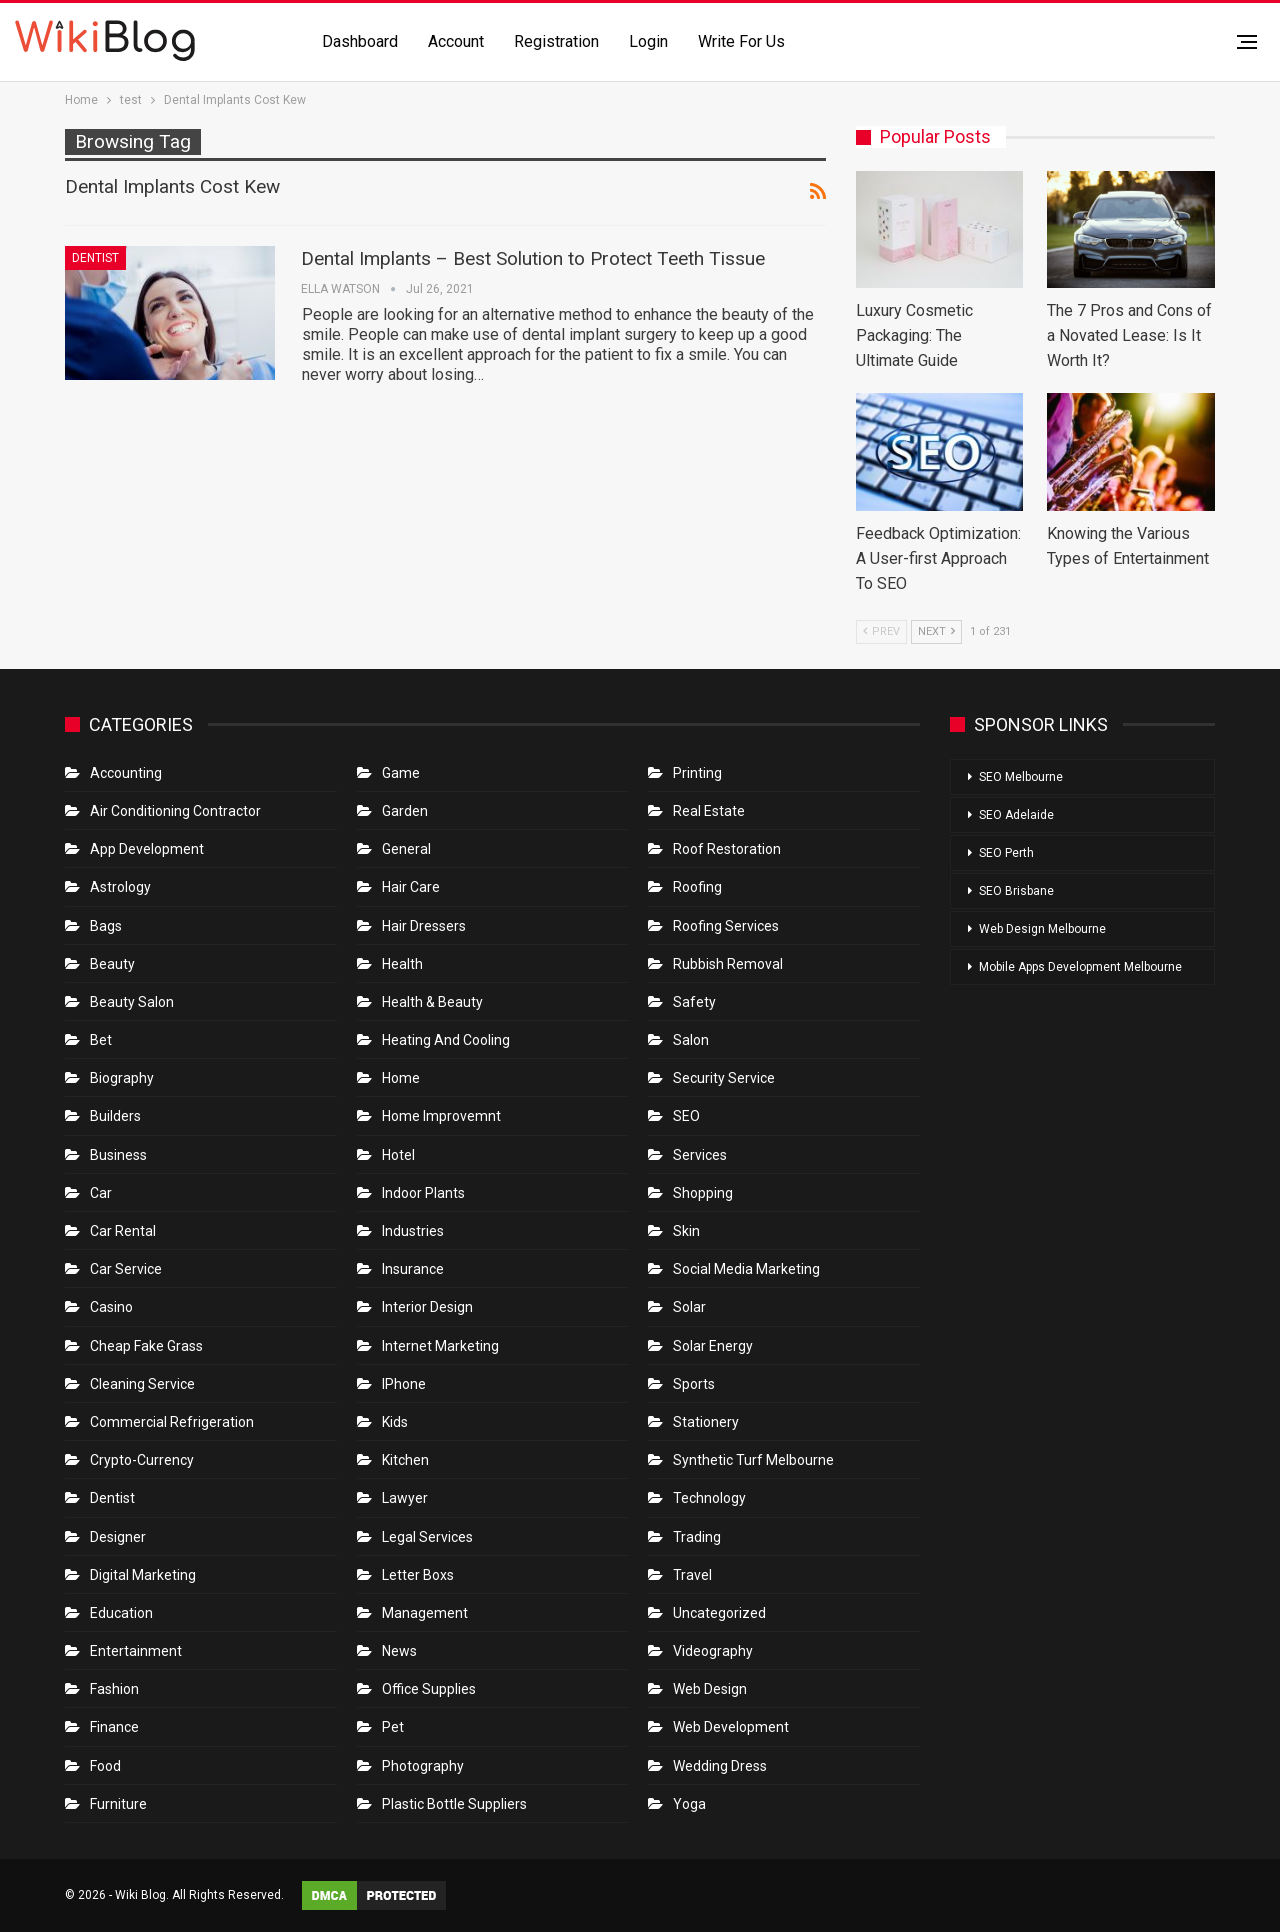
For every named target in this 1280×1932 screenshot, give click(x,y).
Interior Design (427, 1307)
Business (118, 1155)
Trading (697, 1537)
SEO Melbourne (1021, 777)
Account (456, 41)
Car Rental (123, 1231)
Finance (114, 1727)
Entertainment (136, 1651)
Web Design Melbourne (1042, 929)
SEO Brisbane (1016, 891)
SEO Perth (1006, 853)
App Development (147, 849)
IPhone (404, 1384)
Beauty (112, 964)
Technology (709, 1498)
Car (101, 1193)
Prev (881, 631)
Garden (405, 811)
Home (401, 1078)
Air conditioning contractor (175, 811)
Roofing (697, 887)
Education (121, 1613)
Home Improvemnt (441, 1116)
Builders (115, 1116)
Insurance (413, 1269)
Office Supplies (429, 1689)
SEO (686, 1116)
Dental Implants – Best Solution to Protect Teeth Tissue (533, 258)
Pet (393, 1727)
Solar (689, 1307)
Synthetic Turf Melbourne (753, 1460)
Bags (106, 926)
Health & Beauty (432, 1002)
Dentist (95, 258)
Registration (556, 41)
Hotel (398, 1155)
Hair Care (411, 887)
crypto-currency (142, 1460)
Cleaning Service (142, 1384)
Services (700, 1155)
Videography (713, 1651)
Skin (686, 1231)
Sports (694, 1384)
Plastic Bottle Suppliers (454, 1804)
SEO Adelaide (1016, 815)
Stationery (706, 1422)
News (399, 1651)
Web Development (731, 1727)
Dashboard (360, 41)
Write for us (741, 41)
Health (402, 964)
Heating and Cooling (446, 1040)
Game (401, 773)
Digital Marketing (143, 1575)
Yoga (689, 1804)
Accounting (126, 773)
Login (648, 41)
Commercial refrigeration (172, 1422)
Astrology (120, 887)
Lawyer (405, 1498)
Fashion (114, 1689)
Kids (395, 1422)
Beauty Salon (132, 1002)
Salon (691, 1040)
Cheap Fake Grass (146, 1346)
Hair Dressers (424, 926)
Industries (413, 1231)
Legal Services (427, 1537)
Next (936, 631)
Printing (697, 773)
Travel (692, 1575)
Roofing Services (726, 926)
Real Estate (709, 811)
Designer (118, 1537)
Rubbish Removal (728, 964)
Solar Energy (713, 1346)
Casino (111, 1307)
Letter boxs (418, 1575)
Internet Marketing (440, 1346)
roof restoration (727, 849)
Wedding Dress (721, 1766)
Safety (694, 1002)
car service (126, 1269)
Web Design (710, 1689)
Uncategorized (719, 1613)
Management (425, 1613)
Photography (423, 1766)
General (406, 849)
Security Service (724, 1078)
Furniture (118, 1804)
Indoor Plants (423, 1193)
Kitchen (405, 1460)
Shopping (703, 1193)
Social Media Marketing (746, 1269)
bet (101, 1040)
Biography (122, 1078)
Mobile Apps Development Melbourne (1080, 967)
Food (105, 1766)
